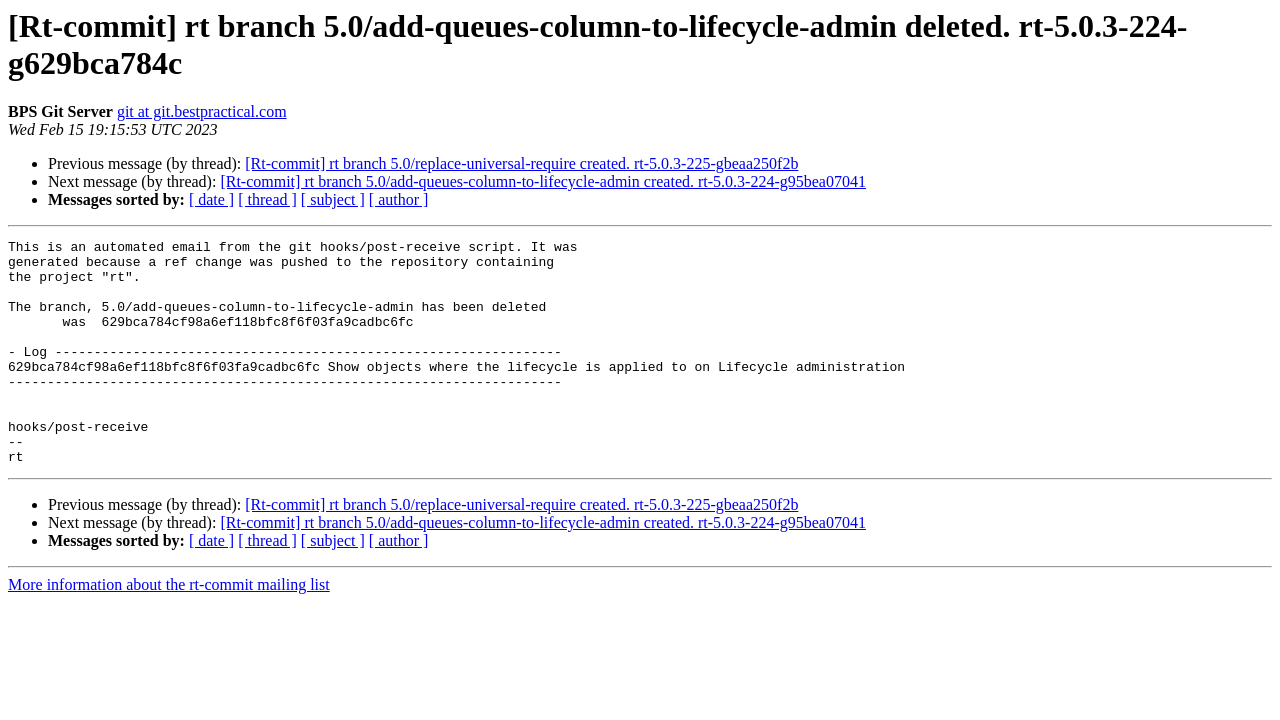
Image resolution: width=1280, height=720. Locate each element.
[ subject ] (333, 199)
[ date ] (211, 199)
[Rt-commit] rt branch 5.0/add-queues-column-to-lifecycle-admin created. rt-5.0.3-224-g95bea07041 (543, 181)
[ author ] (399, 199)
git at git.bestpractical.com (202, 111)
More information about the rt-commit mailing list (169, 629)
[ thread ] (267, 199)
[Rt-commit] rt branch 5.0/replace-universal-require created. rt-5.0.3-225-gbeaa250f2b (521, 163)
